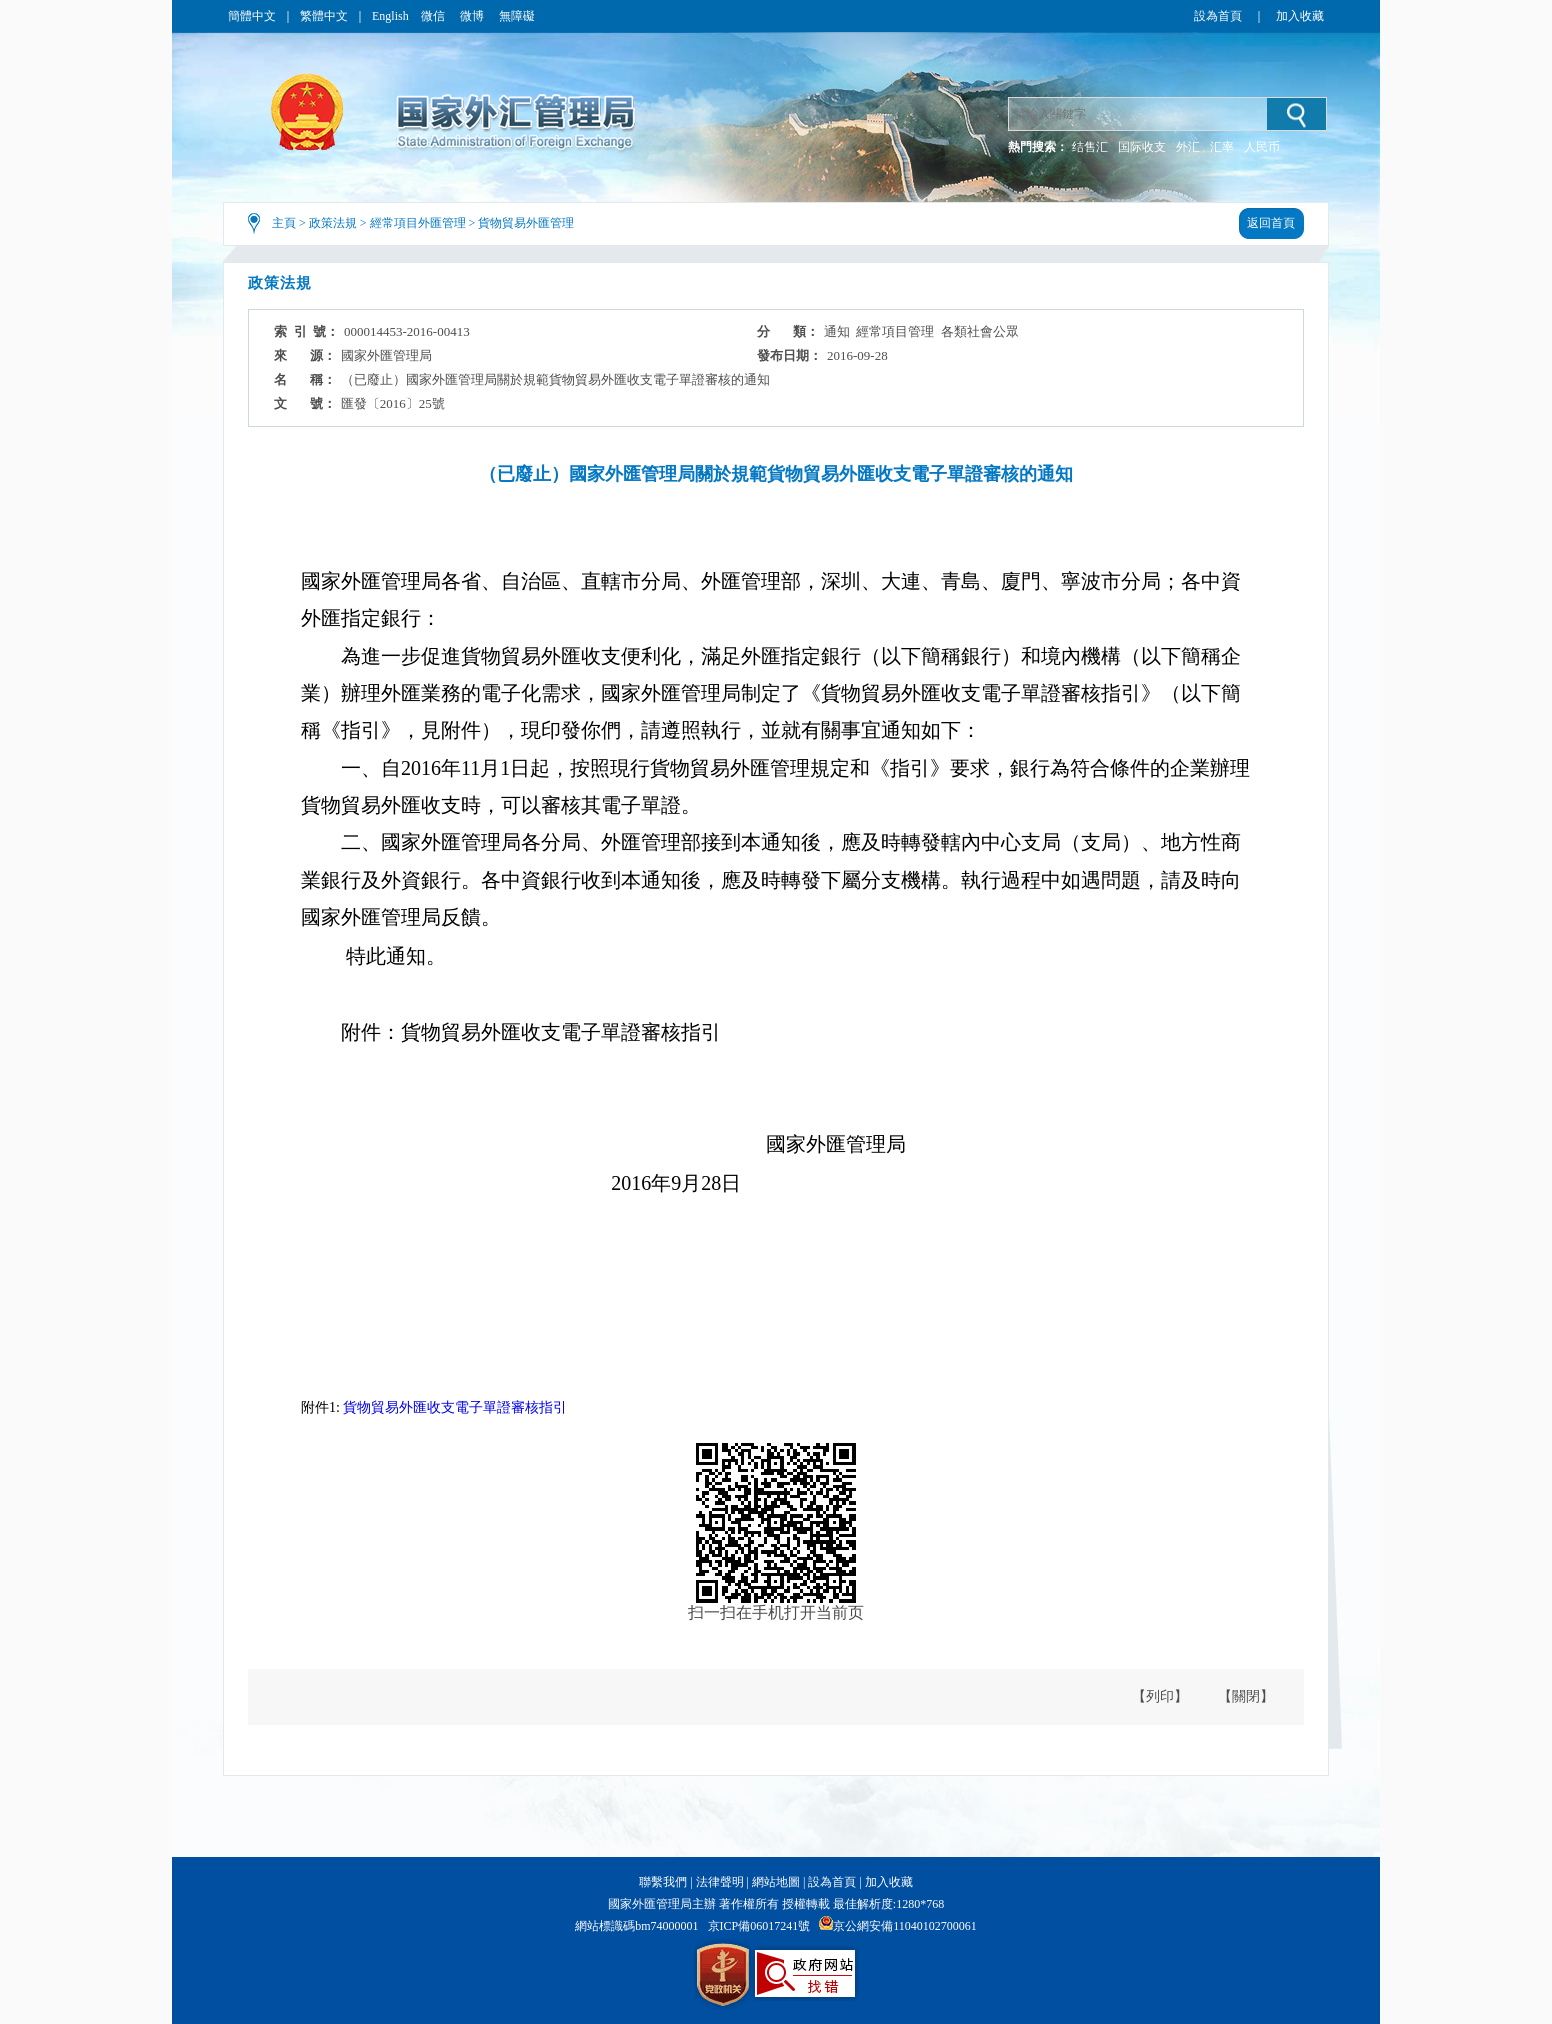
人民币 (1262, 147)
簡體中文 (252, 16)
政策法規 (333, 223)
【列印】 (1160, 1696)
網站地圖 (776, 1882)
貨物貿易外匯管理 (526, 223)
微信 (434, 16)
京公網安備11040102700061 (905, 1926)
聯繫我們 (663, 1882)
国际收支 (1142, 147)
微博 (473, 16)
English (390, 16)
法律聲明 (720, 1882)
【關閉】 (1246, 1696)
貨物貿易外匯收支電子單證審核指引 (455, 1407)
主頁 (284, 223)
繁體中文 (324, 16)
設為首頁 (1218, 16)
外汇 (1188, 147)
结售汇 (1090, 147)
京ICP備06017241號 (759, 1926)
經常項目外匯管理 (418, 223)
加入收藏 (1300, 16)
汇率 (1222, 147)
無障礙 (517, 16)
